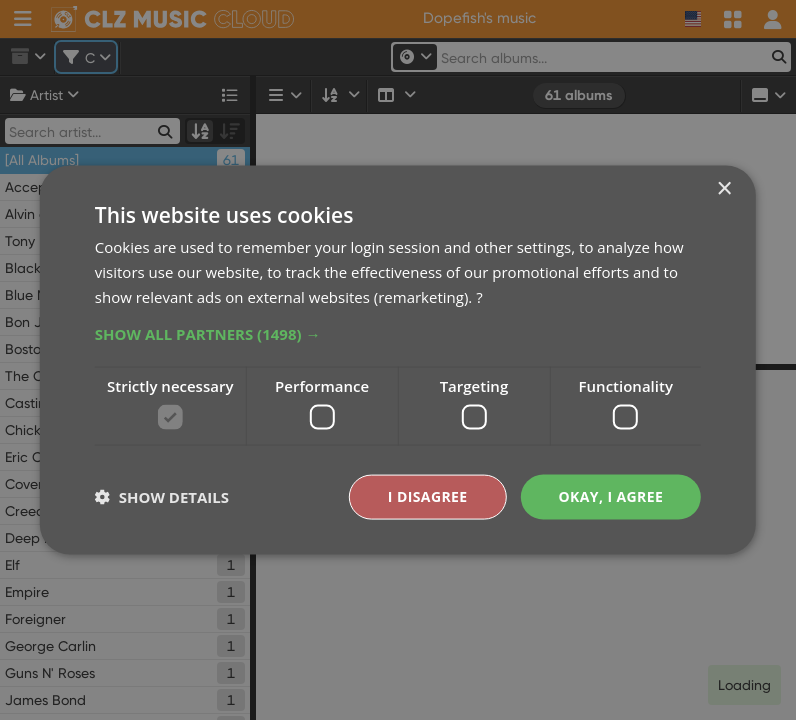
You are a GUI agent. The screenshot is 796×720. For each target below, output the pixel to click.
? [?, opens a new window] (479, 296)
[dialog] (398, 360)
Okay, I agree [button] (611, 496)
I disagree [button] (428, 496)
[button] (398, 333)
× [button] (723, 189)
